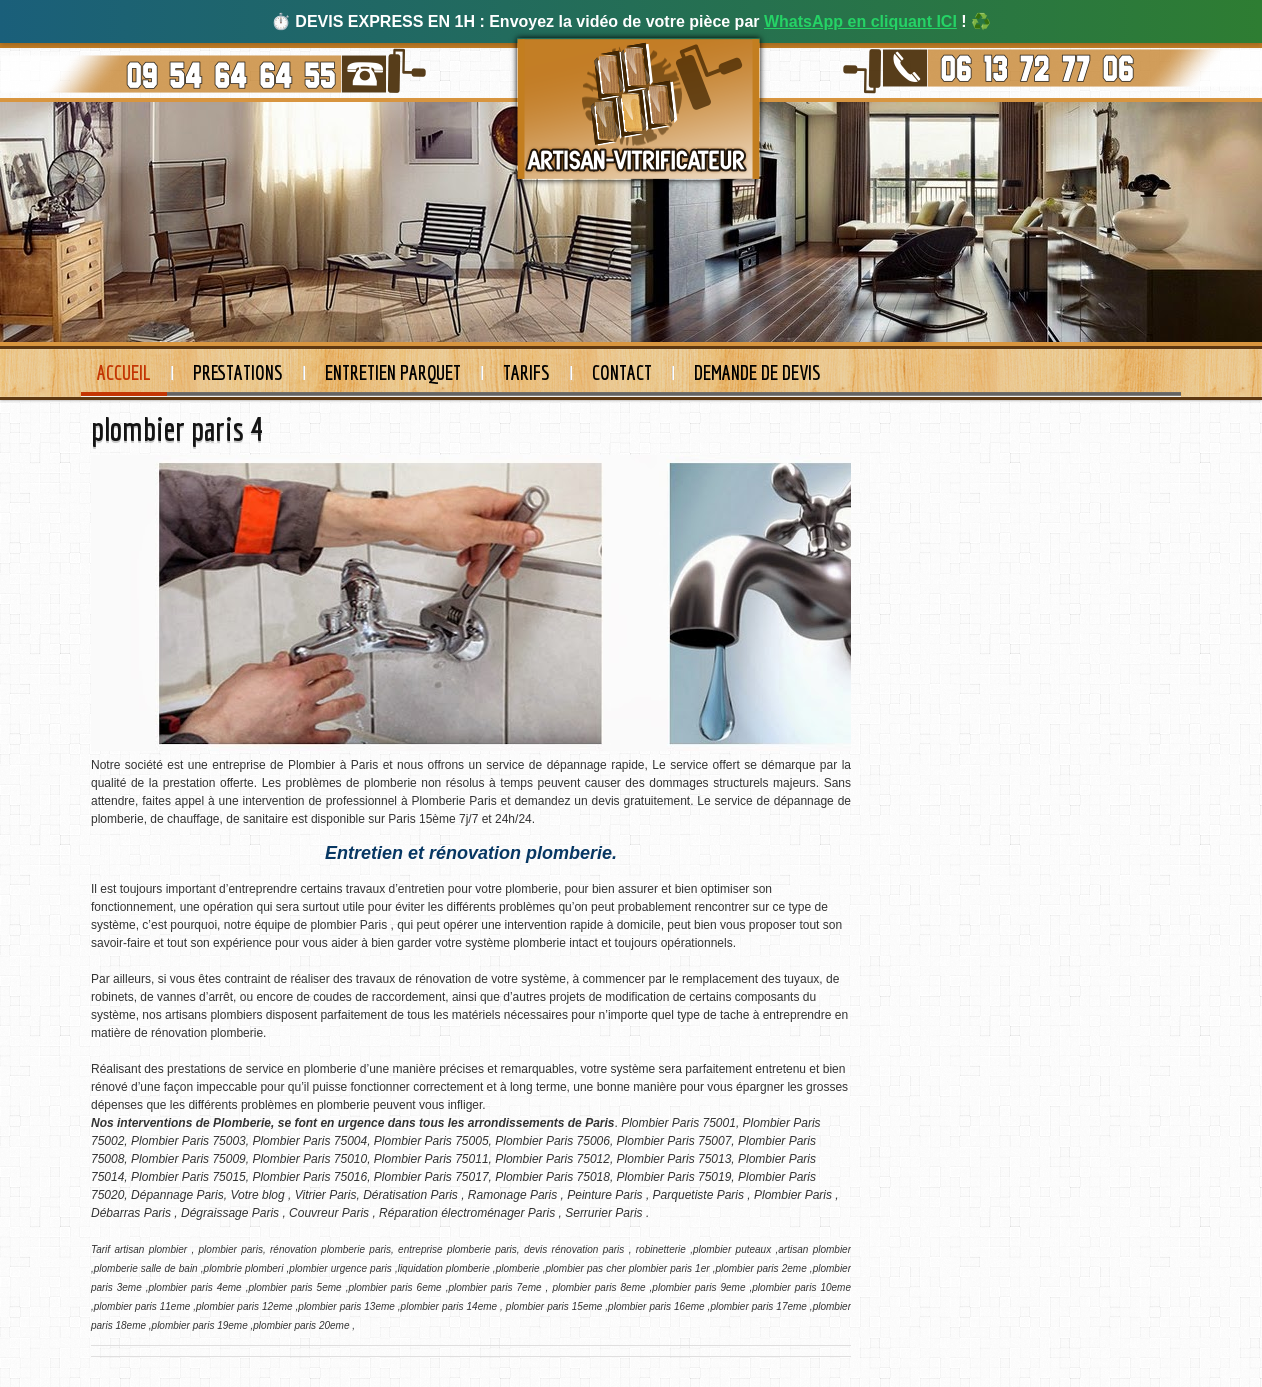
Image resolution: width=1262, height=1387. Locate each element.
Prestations (238, 372)
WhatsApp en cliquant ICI (860, 21)
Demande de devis (757, 372)
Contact (622, 372)
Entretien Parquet (393, 372)
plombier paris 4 (177, 429)
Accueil (124, 372)
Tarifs (526, 372)
